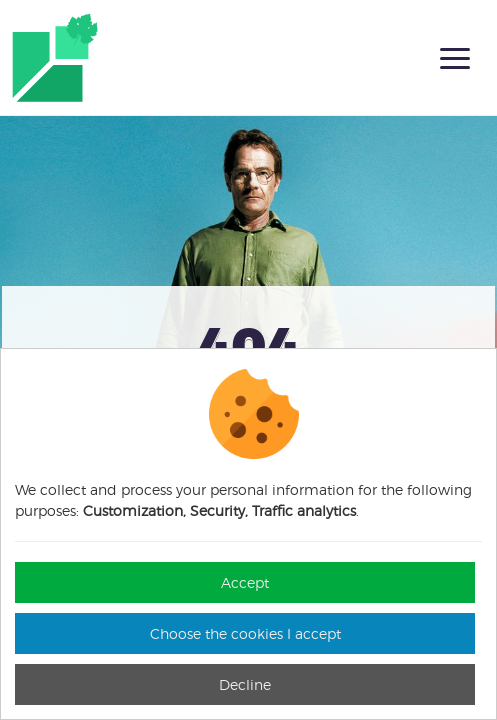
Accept (245, 582)
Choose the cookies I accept (245, 633)
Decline (245, 684)
